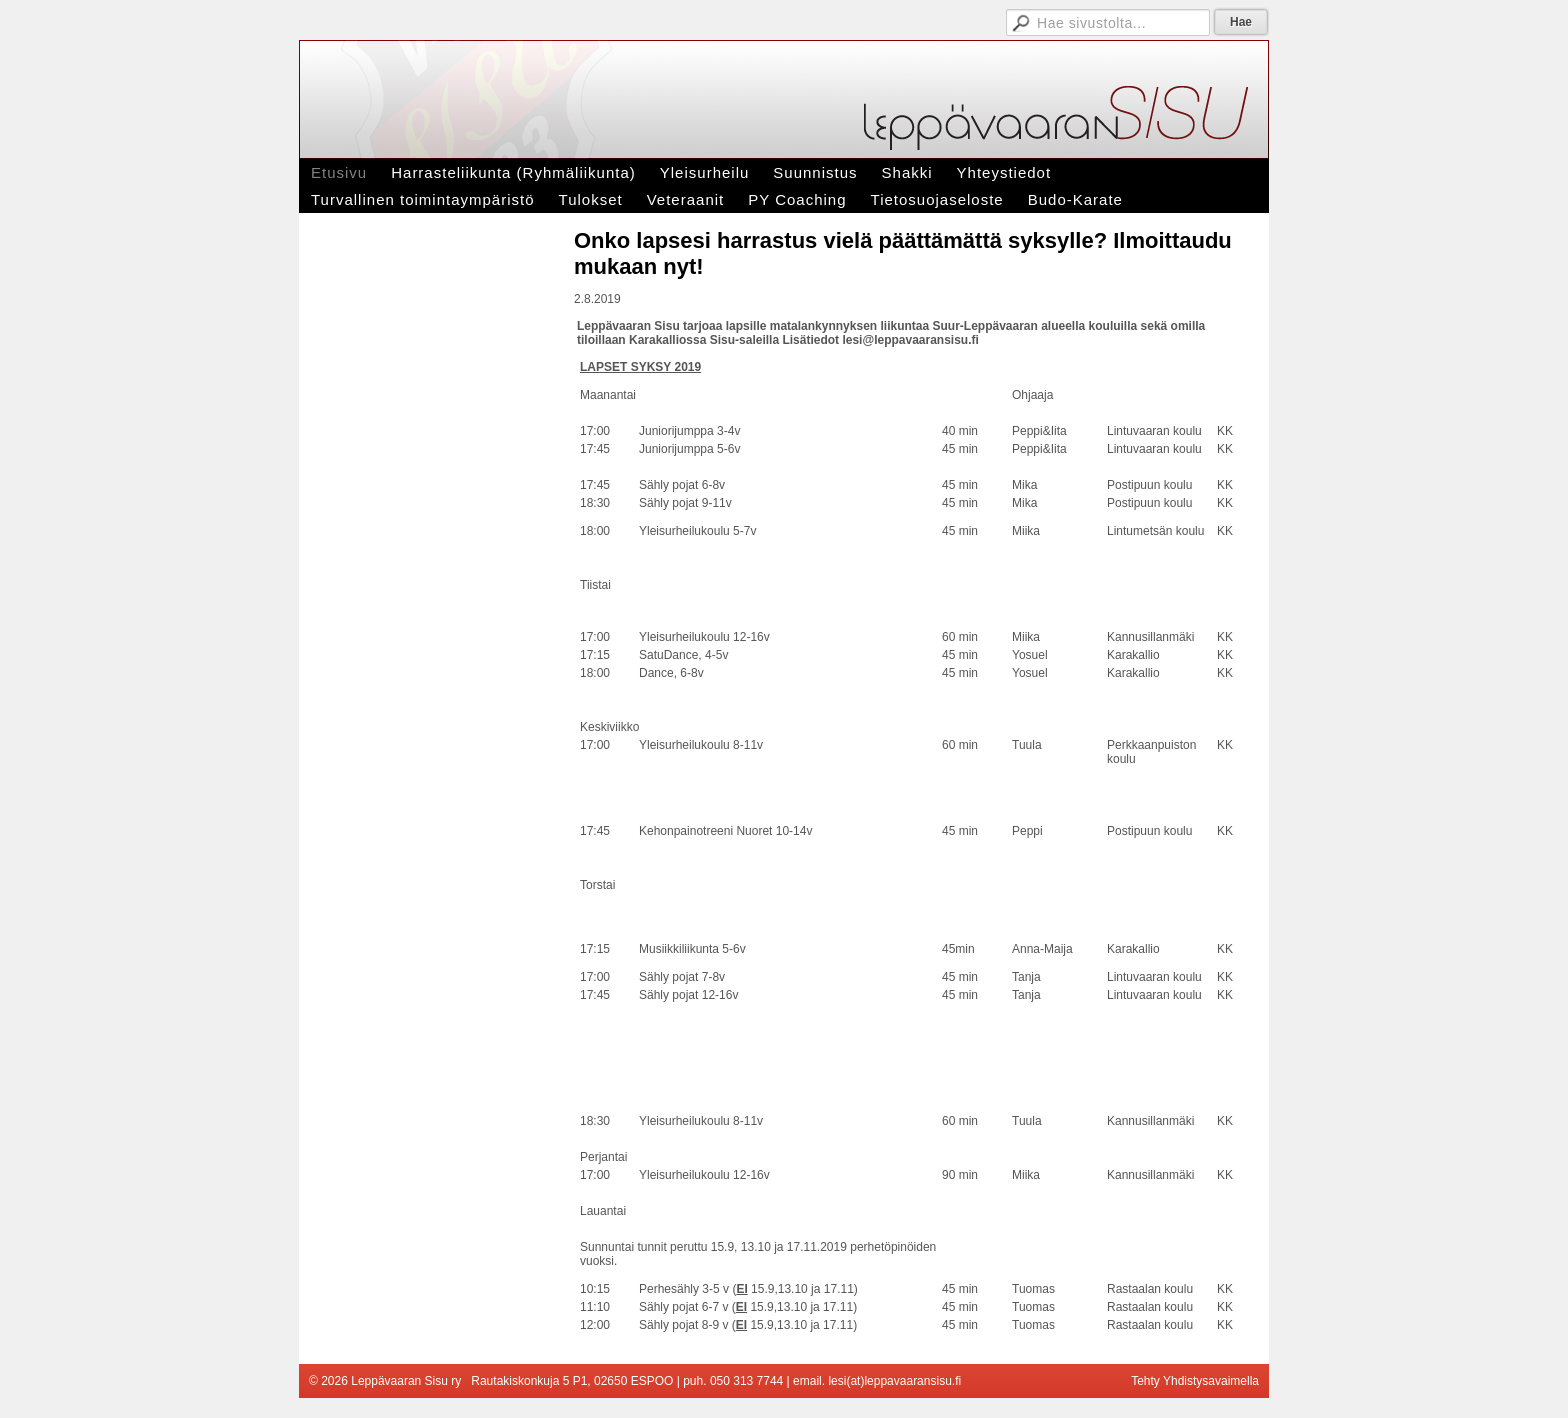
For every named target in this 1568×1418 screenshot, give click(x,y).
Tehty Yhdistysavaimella (1195, 1381)
